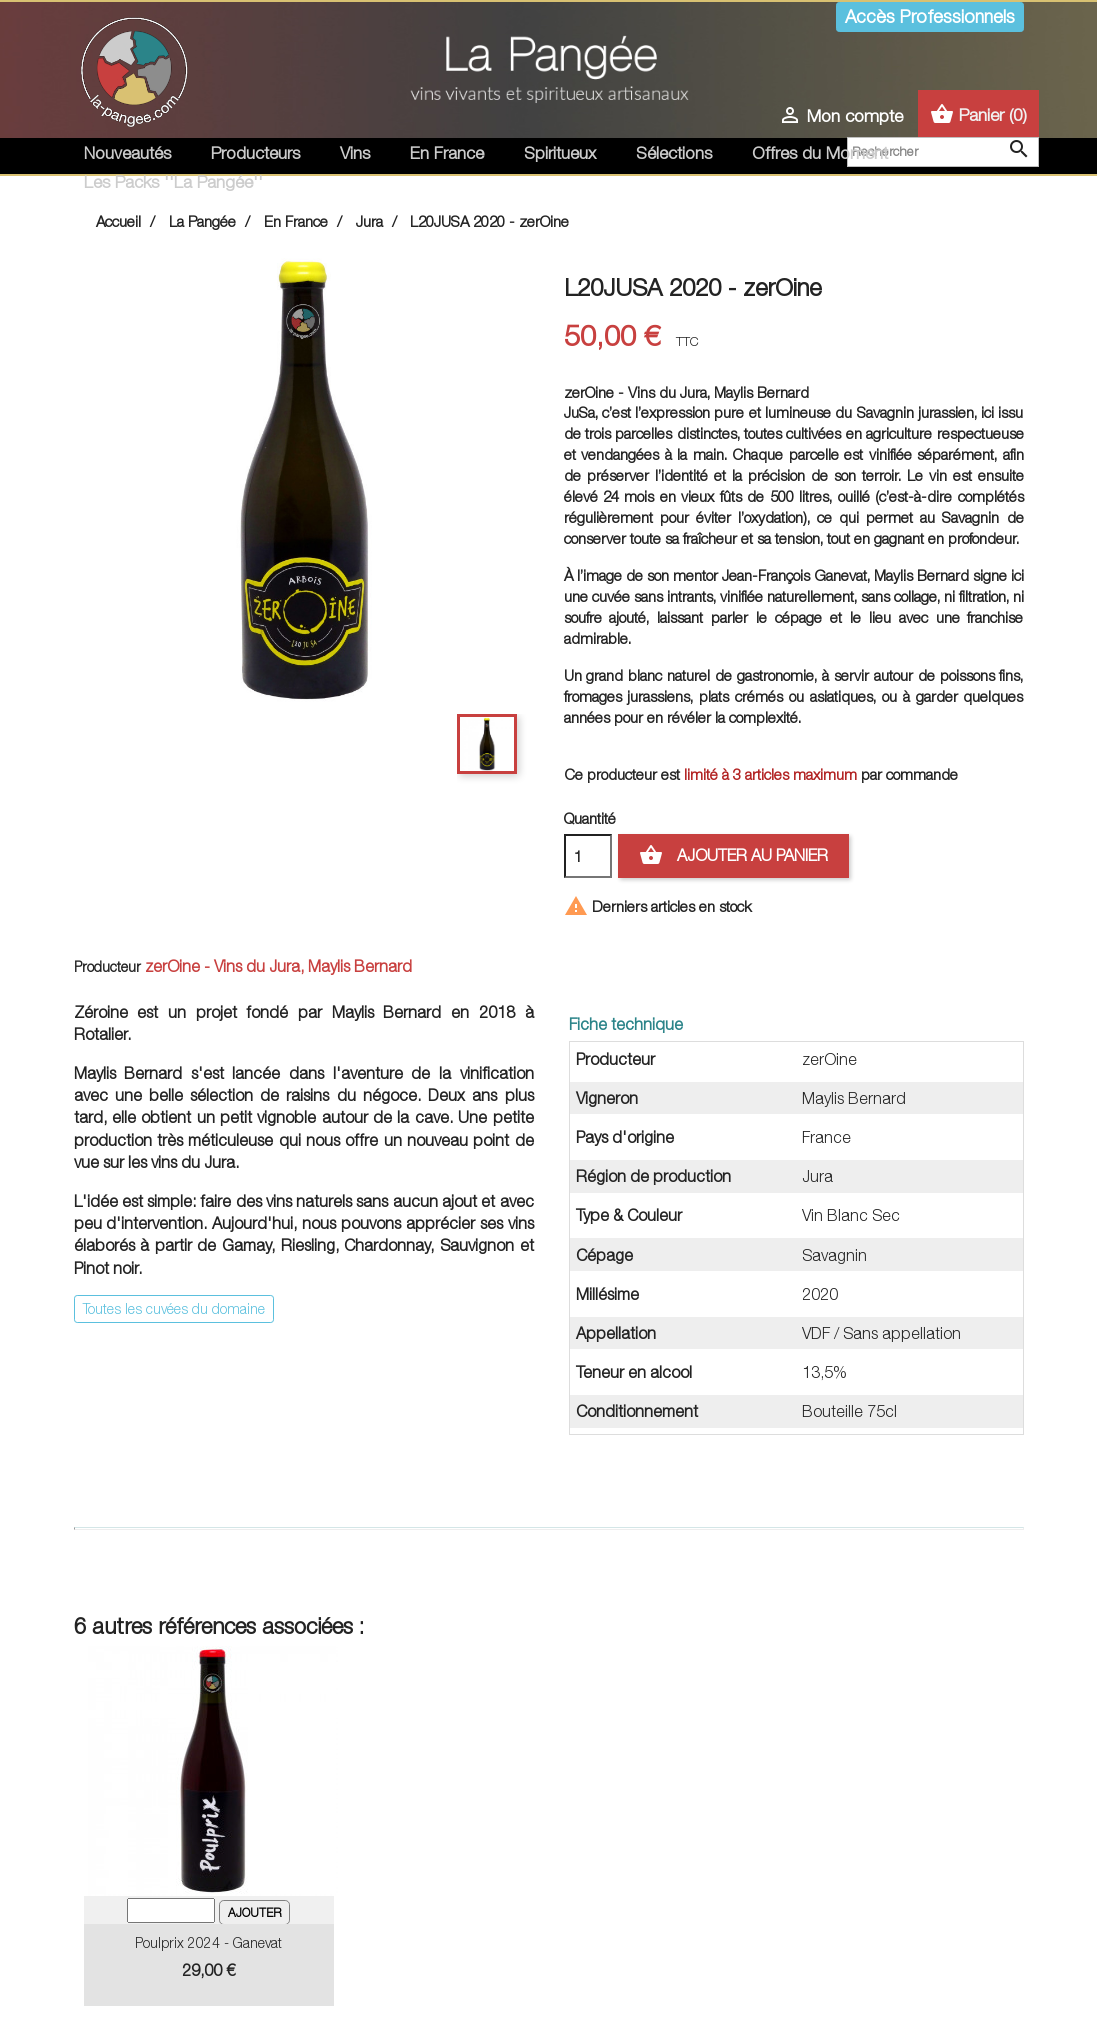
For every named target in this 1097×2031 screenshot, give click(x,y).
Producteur (107, 966)
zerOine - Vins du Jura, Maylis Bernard (278, 966)
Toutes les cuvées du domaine (174, 1308)
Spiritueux (560, 153)
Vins (355, 153)
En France (447, 153)
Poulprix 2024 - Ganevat (208, 1942)
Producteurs (255, 153)
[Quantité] (588, 856)
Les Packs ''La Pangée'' (173, 182)
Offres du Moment (820, 153)
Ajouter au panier (733, 856)
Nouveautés (127, 153)
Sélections (674, 153)
